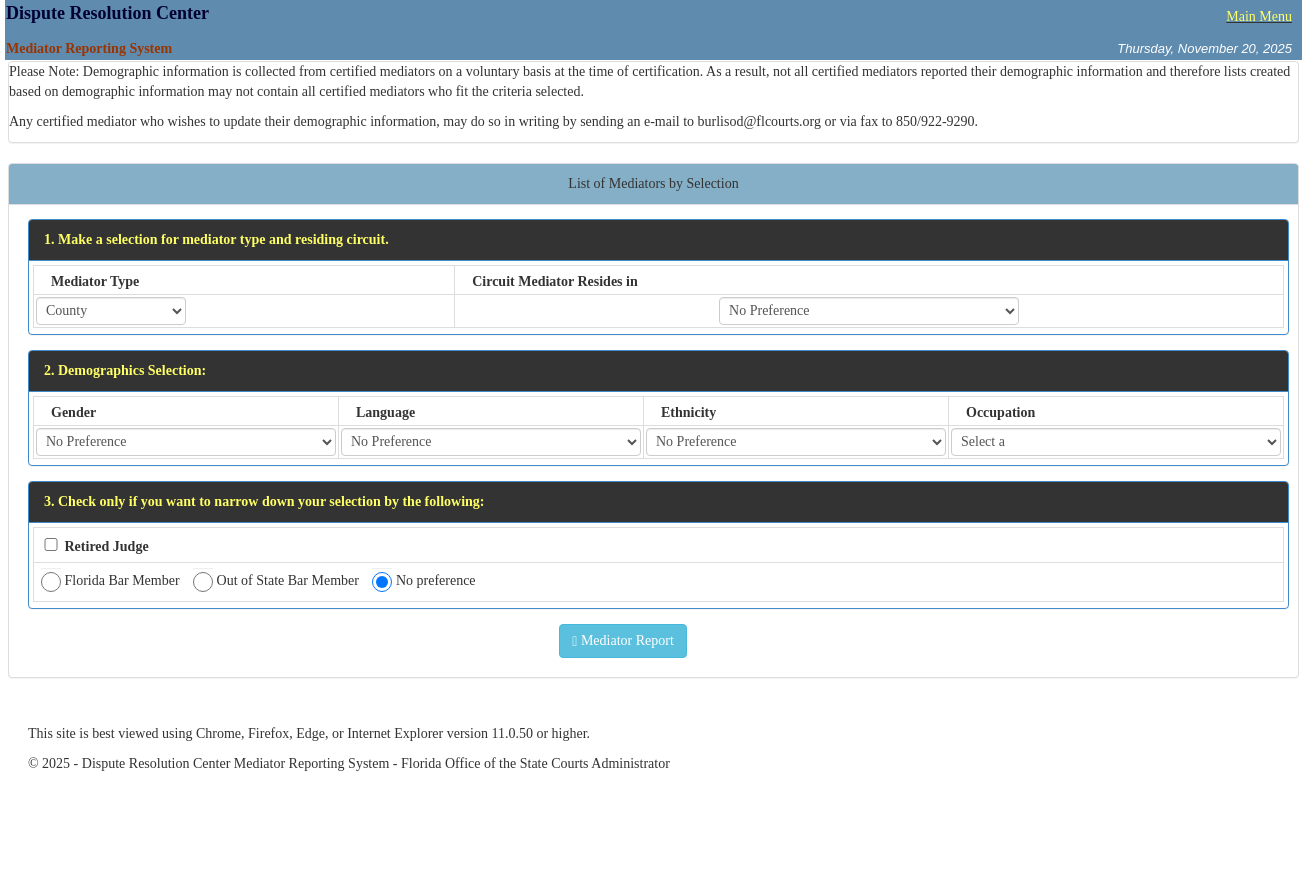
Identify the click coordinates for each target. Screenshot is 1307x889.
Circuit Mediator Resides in (555, 281)
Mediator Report (623, 641)
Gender (73, 412)
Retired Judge (107, 546)
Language (385, 412)
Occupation (1000, 412)
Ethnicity (688, 412)
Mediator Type (95, 281)
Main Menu (1259, 16)
